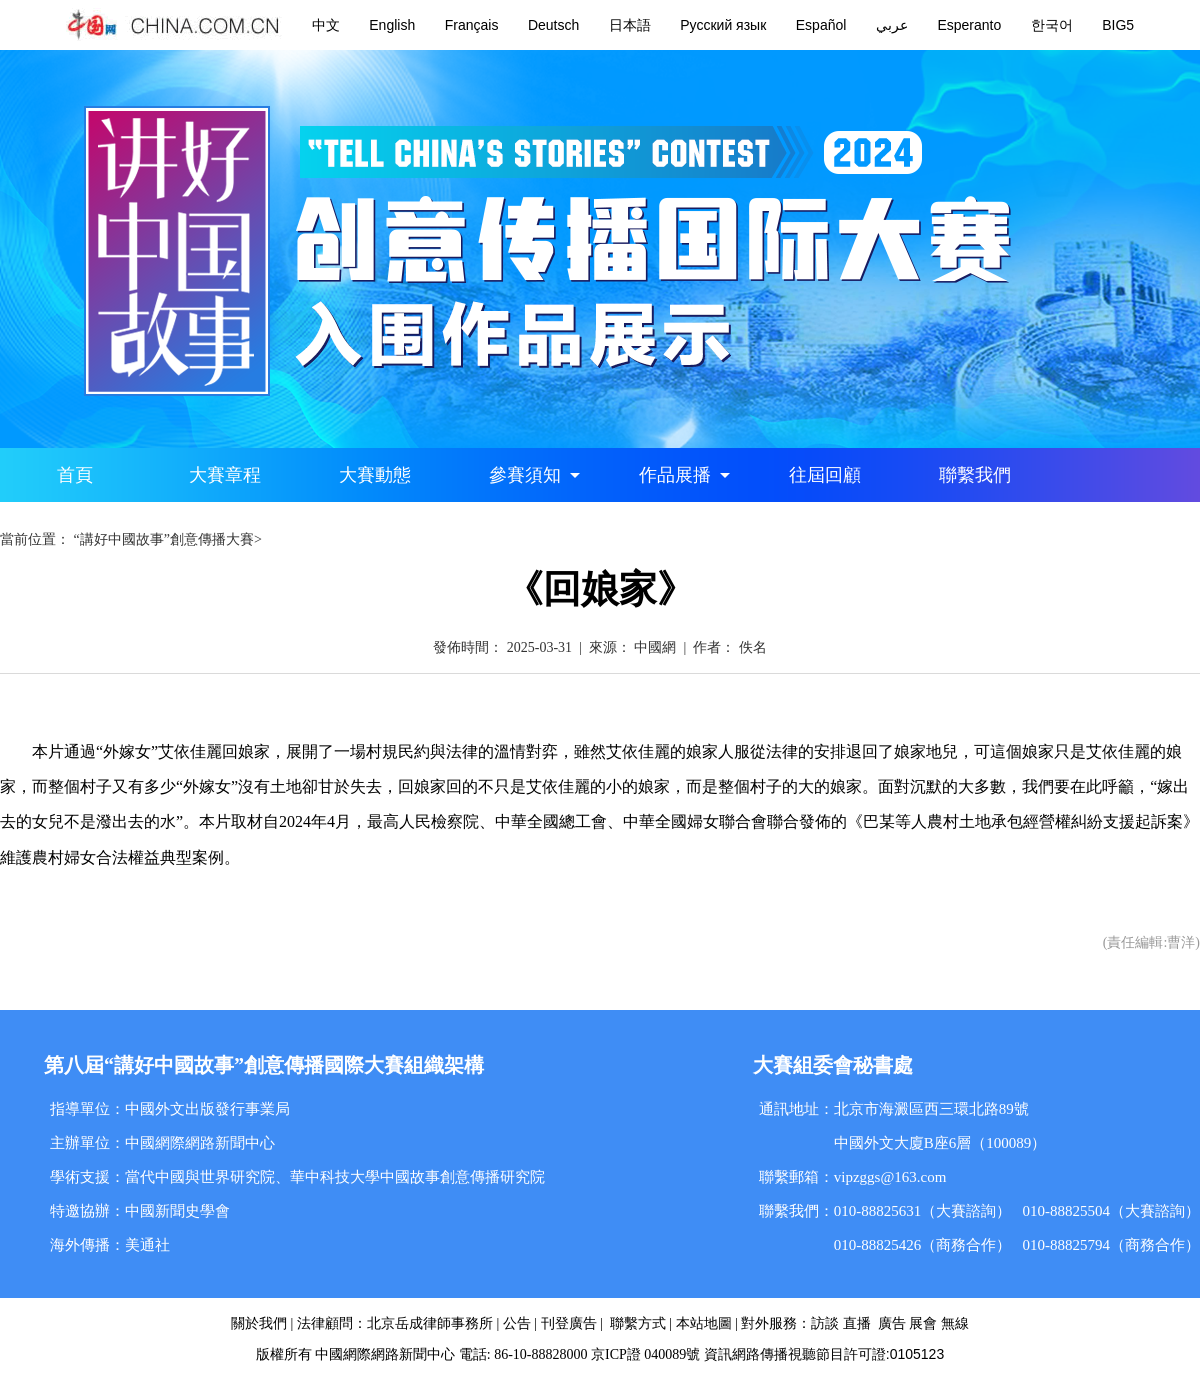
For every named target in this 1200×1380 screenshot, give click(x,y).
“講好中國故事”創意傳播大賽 (164, 539)
